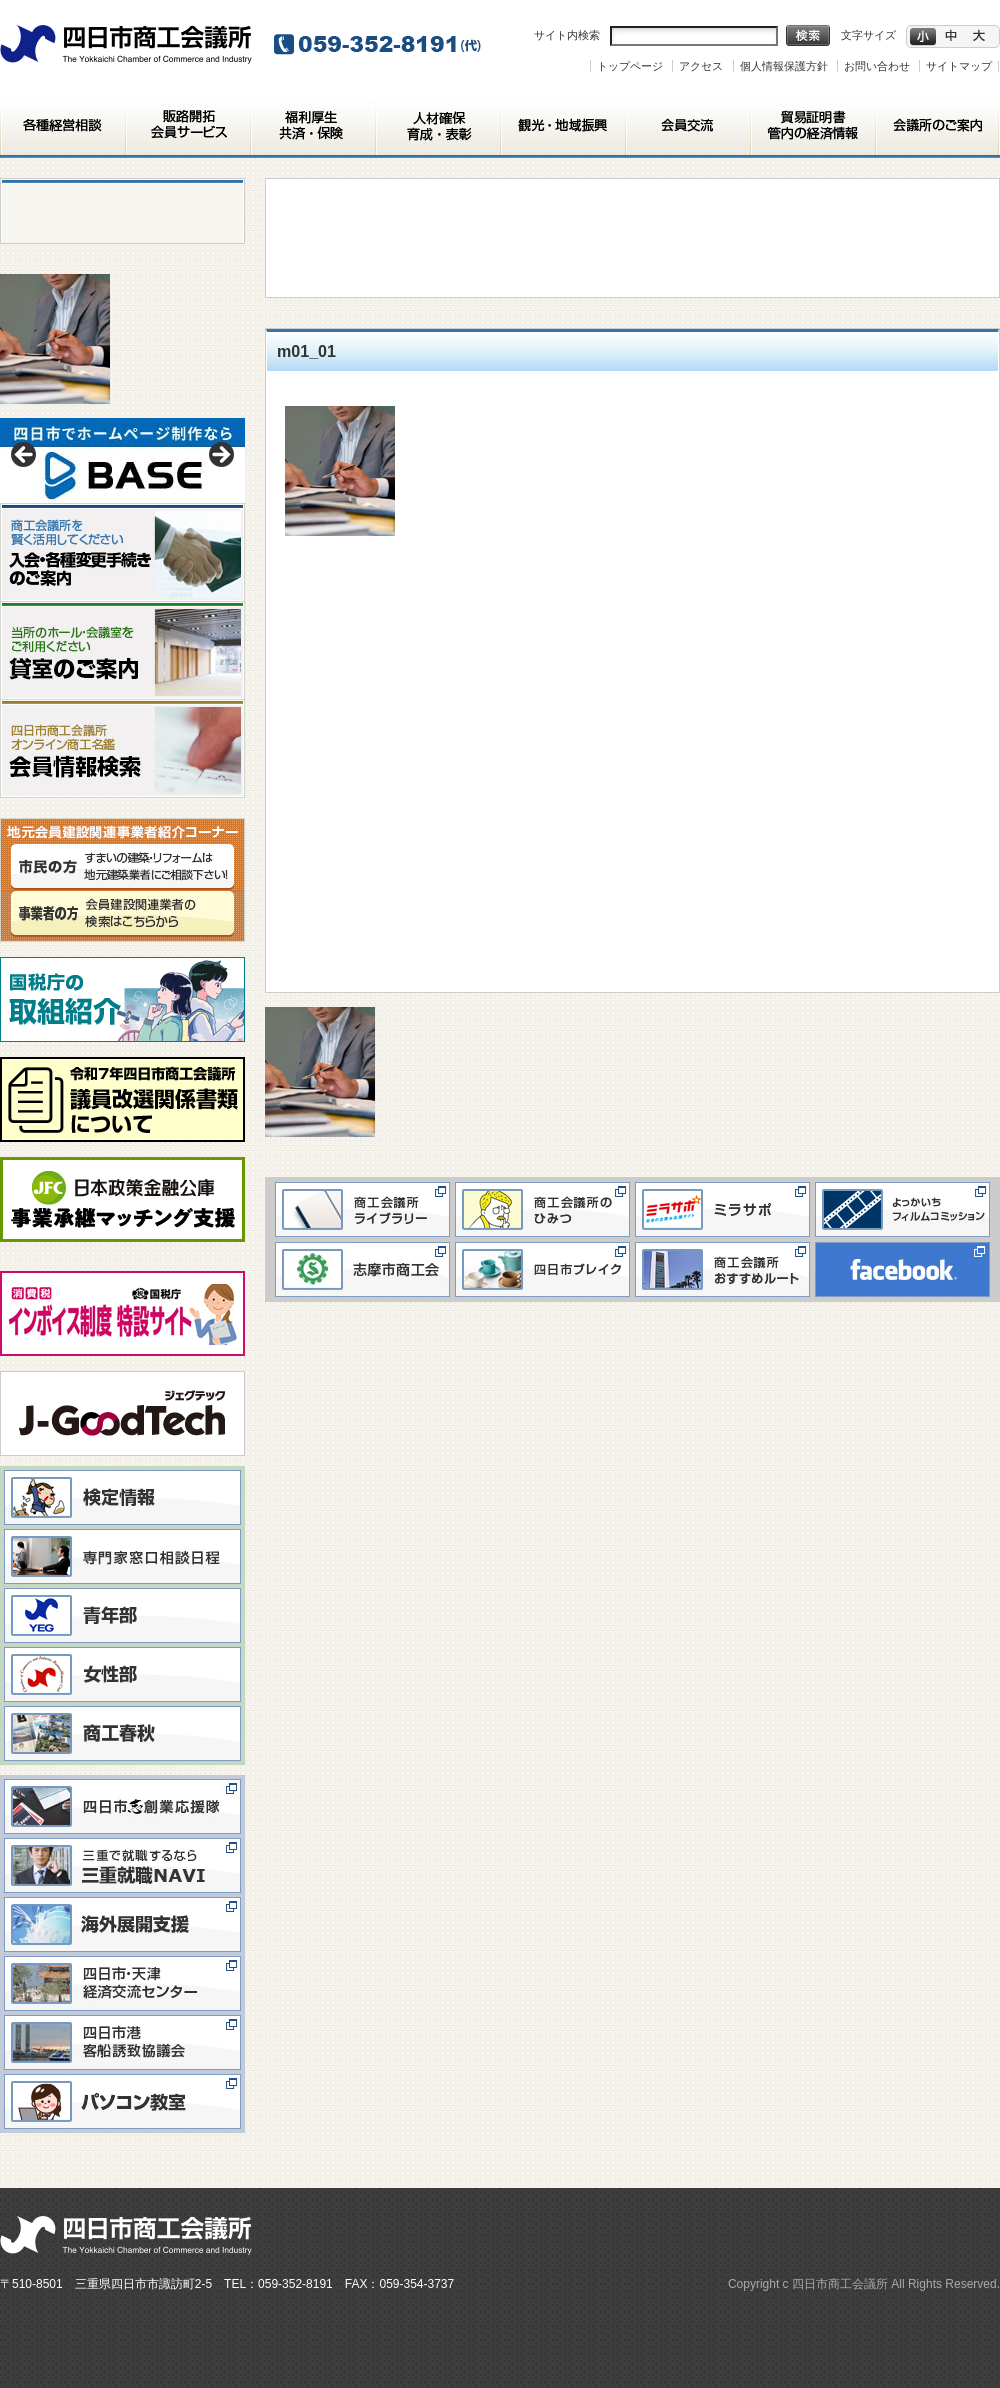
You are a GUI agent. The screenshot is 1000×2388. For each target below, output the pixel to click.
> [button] (220, 456)
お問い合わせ (877, 66)
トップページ (630, 66)
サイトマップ (959, 66)
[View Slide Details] (122, 460)
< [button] (25, 456)
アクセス (701, 66)
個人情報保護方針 (784, 66)
